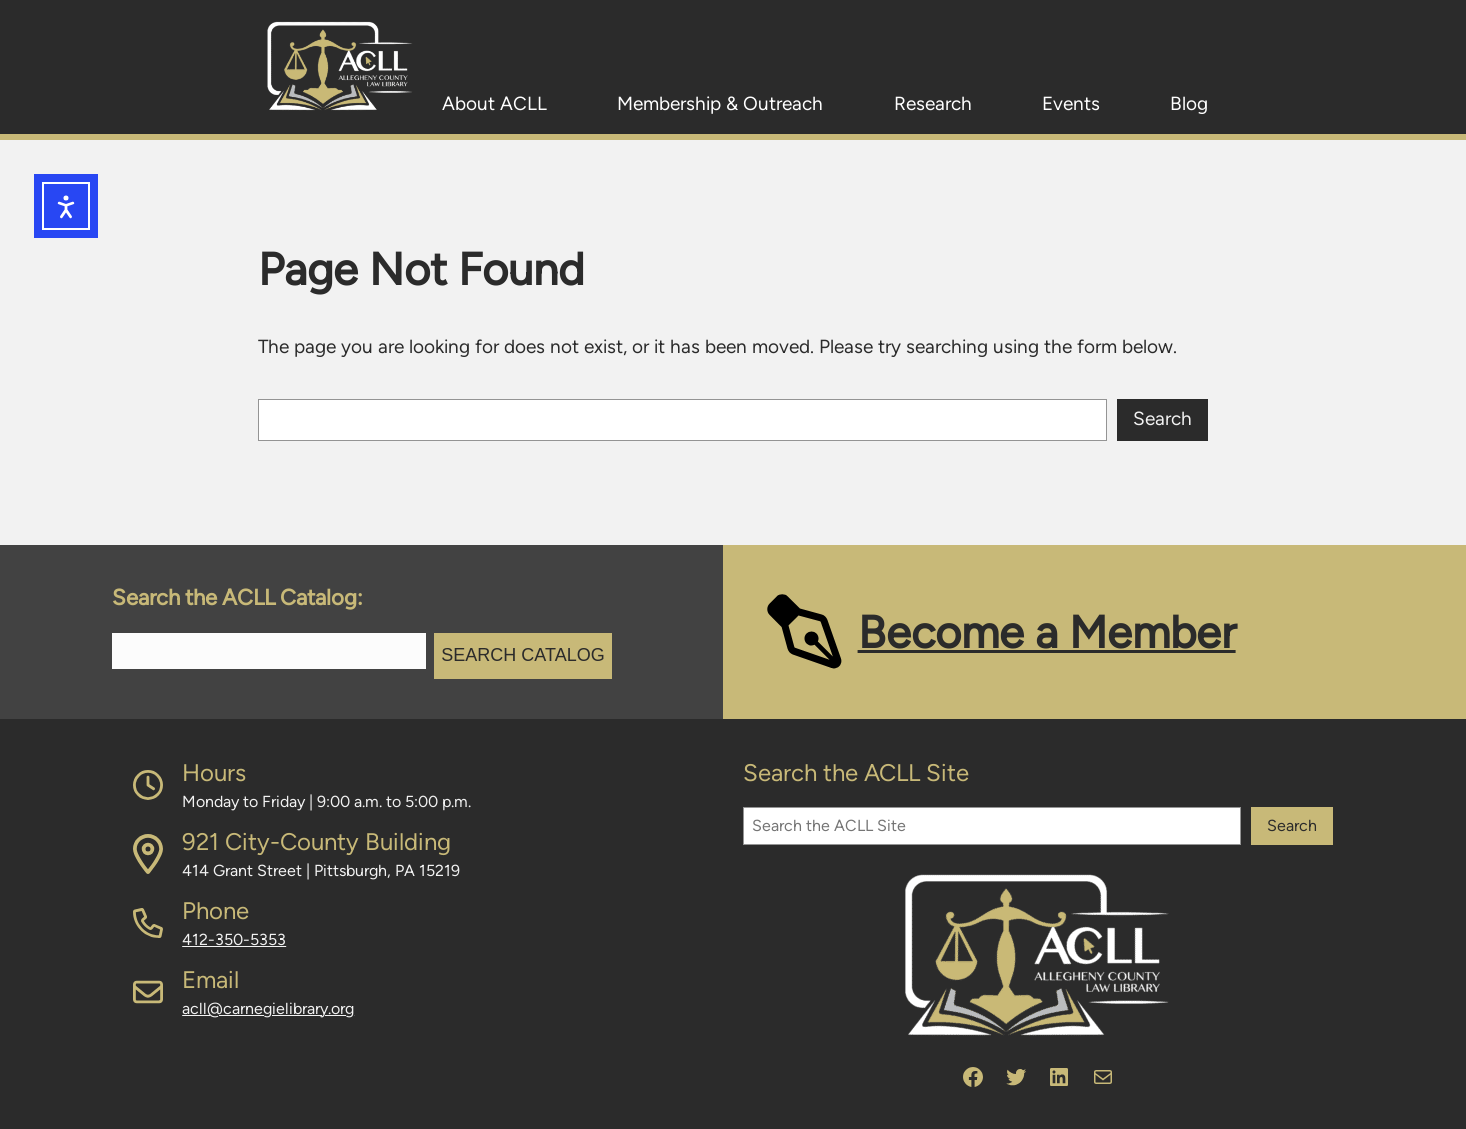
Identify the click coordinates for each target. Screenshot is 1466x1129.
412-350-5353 (234, 939)
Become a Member (1047, 632)
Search (1162, 418)
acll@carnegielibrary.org (268, 1008)
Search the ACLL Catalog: (237, 597)
